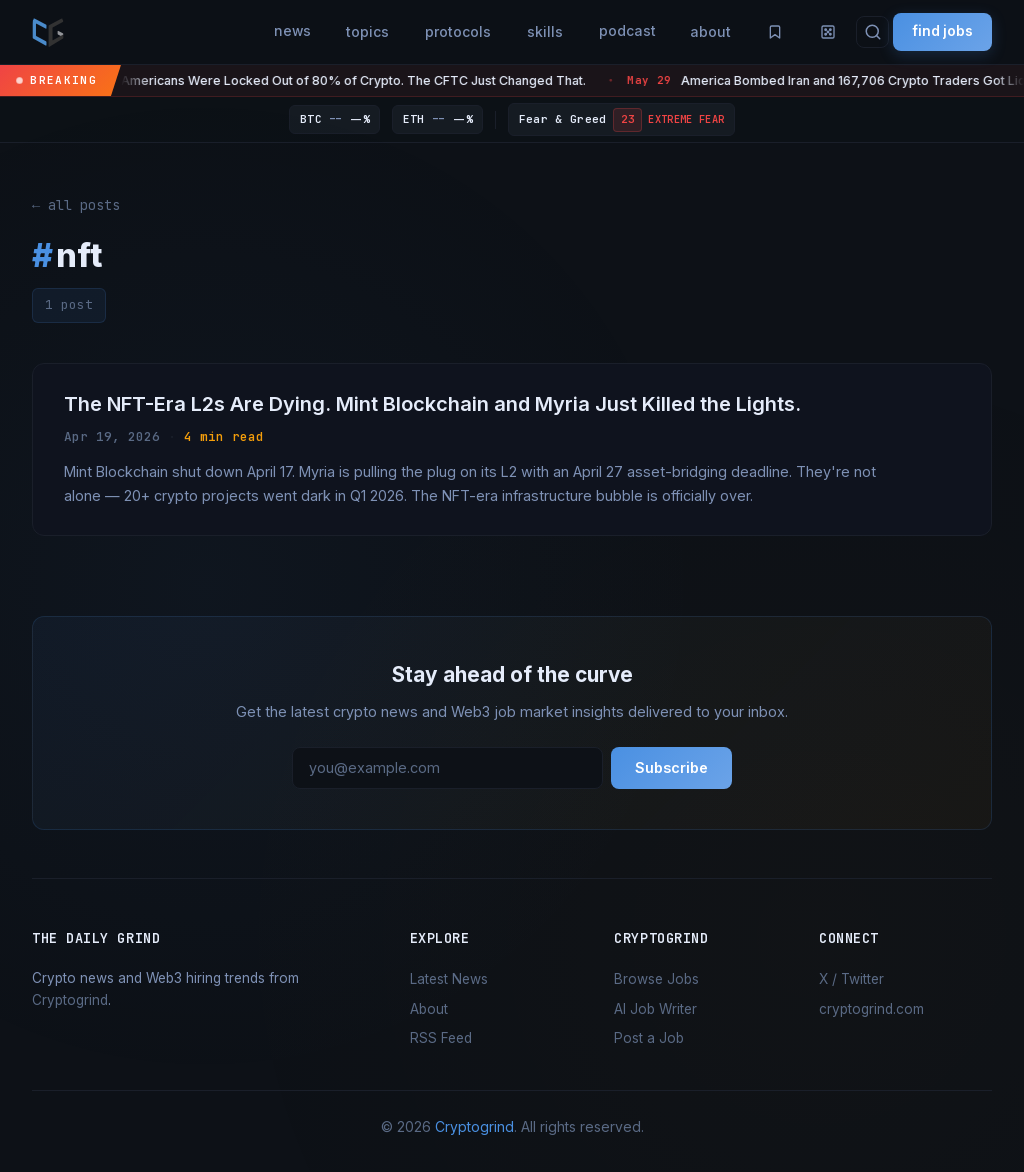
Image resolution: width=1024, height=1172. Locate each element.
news (283, 31)
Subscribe (671, 769)
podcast (619, 31)
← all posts (76, 205)
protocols (450, 31)
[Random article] (824, 32)
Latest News (449, 980)
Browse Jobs (656, 980)
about (704, 31)
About (429, 1010)
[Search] (869, 32)
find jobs (941, 31)
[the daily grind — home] (48, 32)
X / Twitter (851, 980)
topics (359, 31)
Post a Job (649, 1039)
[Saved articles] (770, 32)
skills (537, 31)
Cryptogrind (70, 1001)
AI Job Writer (655, 1010)
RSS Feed (441, 1039)
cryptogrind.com (871, 1010)
